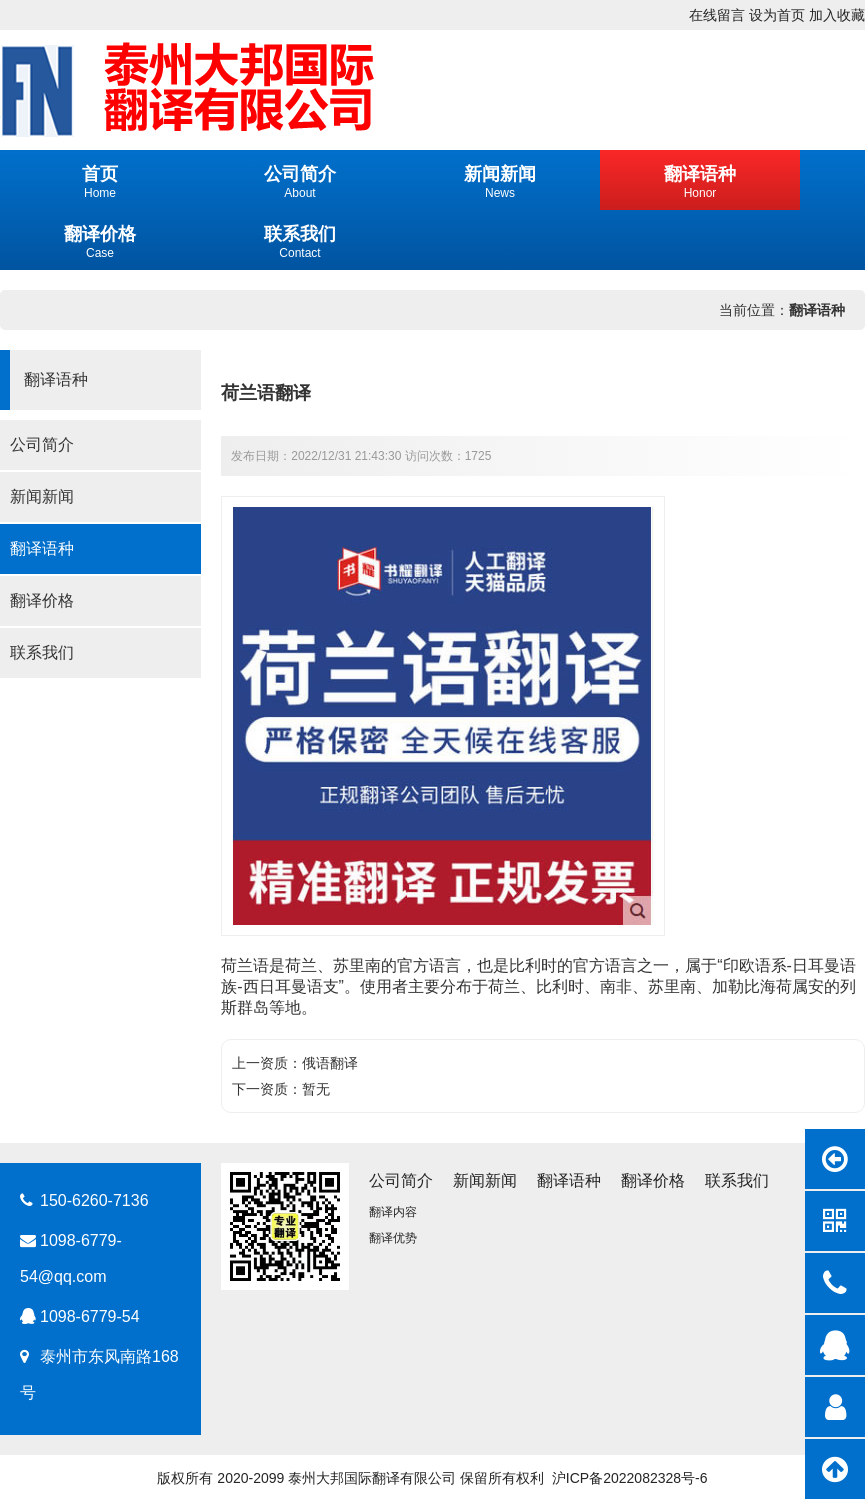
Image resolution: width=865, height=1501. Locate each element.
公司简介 (42, 444)
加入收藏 (837, 15)
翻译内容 (393, 1212)
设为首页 (777, 15)
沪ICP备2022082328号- (626, 1478)
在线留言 (717, 15)
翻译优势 (393, 1238)
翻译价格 (42, 600)
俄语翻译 (330, 1063)
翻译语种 (817, 310)
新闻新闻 (42, 496)
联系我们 (42, 652)
